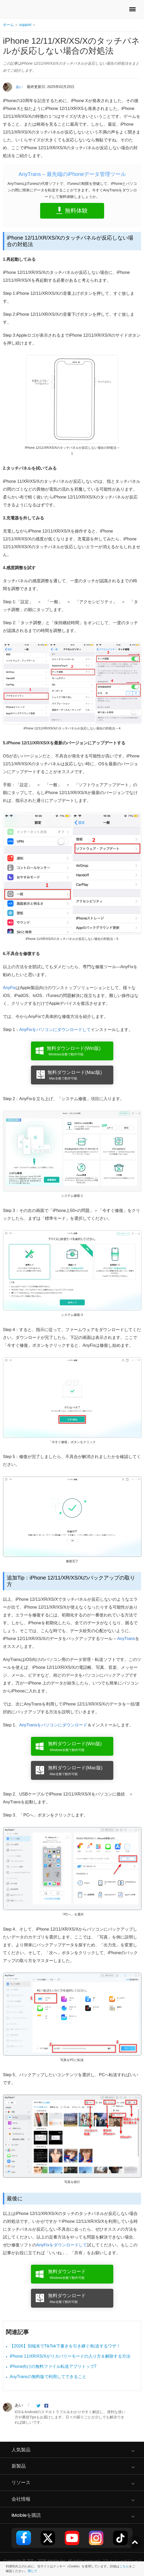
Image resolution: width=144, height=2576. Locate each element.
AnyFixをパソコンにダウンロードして (55, 1029)
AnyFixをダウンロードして (61, 2245)
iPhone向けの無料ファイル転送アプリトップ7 (53, 2366)
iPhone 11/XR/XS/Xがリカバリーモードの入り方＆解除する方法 (70, 2356)
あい (19, 87)
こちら (124, 2566)
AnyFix (9, 987)
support (25, 25)
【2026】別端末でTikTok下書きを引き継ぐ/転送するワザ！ (65, 2346)
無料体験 (76, 210)
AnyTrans (126, 1638)
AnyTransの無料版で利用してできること (48, 2376)
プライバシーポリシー (120, 2560)
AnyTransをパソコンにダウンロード (53, 1725)
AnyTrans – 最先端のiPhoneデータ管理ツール (72, 174)
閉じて (32, 2571)
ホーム (8, 25)
